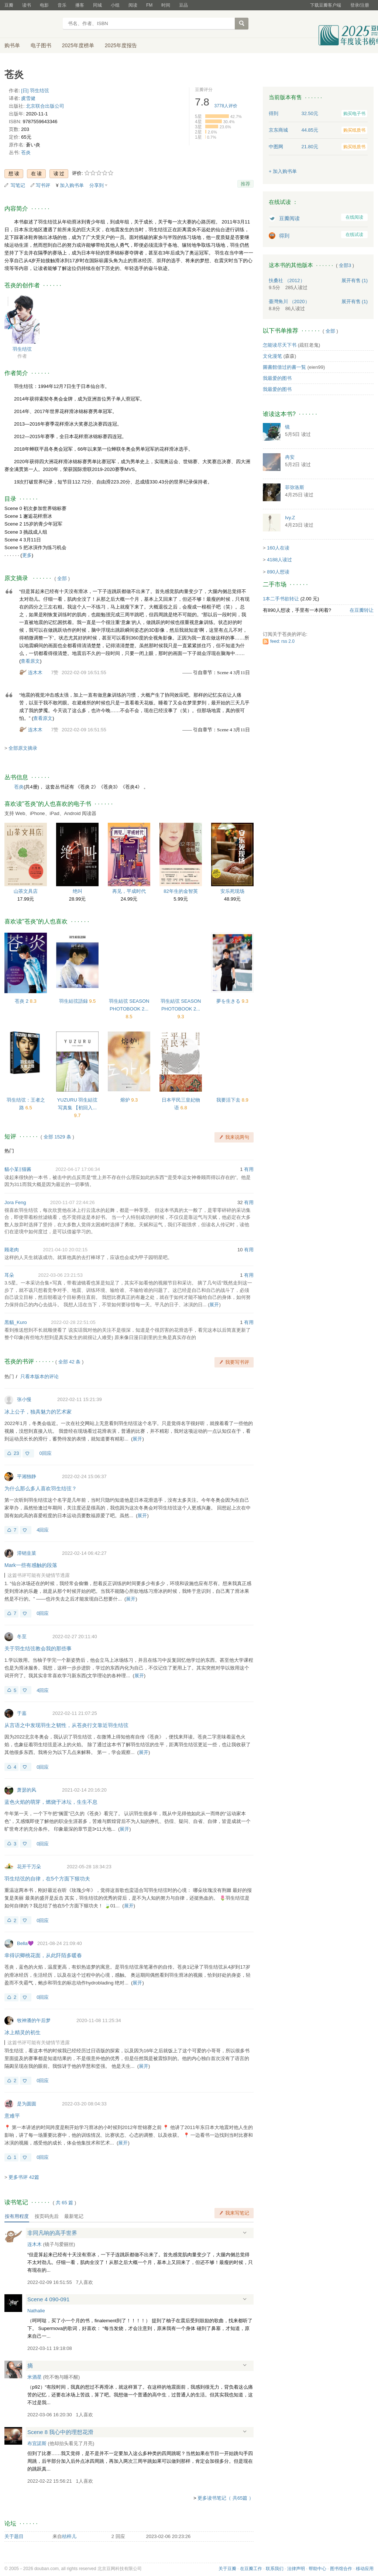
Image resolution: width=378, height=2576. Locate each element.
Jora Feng (15, 1202)
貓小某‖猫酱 (17, 1169)
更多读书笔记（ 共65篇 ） (225, 2498)
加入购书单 (72, 185)
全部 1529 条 (57, 1137)
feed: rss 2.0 (282, 641)
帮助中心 (317, 2568)
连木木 (35, 672)
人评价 (226, 105)
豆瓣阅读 (289, 218)
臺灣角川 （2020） (289, 301)
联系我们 (275, 2568)
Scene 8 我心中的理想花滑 (60, 2432)
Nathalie (36, 2310)
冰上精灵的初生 (22, 2032)
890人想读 (278, 572)
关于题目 (14, 2536)
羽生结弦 (22, 349)
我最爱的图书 (277, 378)
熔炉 (125, 1100)
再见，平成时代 (129, 891)
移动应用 (365, 2568)
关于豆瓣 (227, 2568)
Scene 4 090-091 (48, 2299)
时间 (165, 5)
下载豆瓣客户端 (325, 5)
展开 (214, 1304)
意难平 (12, 2116)
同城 (97, 5)
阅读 (132, 5)
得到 (284, 236)
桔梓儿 (69, 2536)
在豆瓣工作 (251, 2568)
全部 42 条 (69, 1362)
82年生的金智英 (180, 891)
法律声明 (296, 2568)
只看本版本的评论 (39, 1376)
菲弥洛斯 (294, 487)
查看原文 (30, 661)
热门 (9, 1151)
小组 (115, 5)
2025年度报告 (121, 45)
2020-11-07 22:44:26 (72, 1202)
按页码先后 (47, 2216)
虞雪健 (28, 98)
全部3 (345, 265)
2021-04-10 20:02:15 (65, 1249)
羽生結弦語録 (74, 1001)
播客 (79, 5)
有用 (249, 1169)
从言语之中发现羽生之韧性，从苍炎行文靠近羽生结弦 (66, 1725)
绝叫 (77, 891)
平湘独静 (26, 1476)
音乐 (62, 5)
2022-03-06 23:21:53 (60, 1275)
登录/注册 (359, 5)
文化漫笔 (272, 356)
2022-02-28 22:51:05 (73, 1322)
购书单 (12, 45)
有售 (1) (354, 280)
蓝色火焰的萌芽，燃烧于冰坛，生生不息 (50, 1802)
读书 (26, 5)
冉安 (290, 457)
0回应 (45, 1453)
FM (149, 5)
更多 (27, 555)
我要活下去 (229, 1100)
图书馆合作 (341, 2568)
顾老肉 (11, 1249)
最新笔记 (73, 2216)
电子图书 (41, 45)
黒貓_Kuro (15, 1322)
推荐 (245, 184)
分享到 (96, 185)
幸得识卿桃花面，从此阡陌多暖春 (43, 1955)
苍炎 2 (22, 1001)
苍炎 (26, 152)
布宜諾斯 (37, 2443)
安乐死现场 (232, 891)
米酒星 (34, 2377)
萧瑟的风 (26, 1790)
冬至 (22, 1636)
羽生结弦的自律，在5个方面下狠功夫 (47, 1879)
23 (16, 1453)
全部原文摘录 (22, 748)
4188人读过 (279, 559)
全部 (62, 578)
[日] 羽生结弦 (35, 90)
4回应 (43, 1530)
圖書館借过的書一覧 (284, 367)
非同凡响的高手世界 (52, 2233)
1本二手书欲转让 (281, 598)
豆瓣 (8, 5)
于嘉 (22, 1713)
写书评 (43, 185)
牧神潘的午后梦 (34, 2020)
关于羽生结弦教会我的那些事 (38, 1648)
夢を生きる (229, 1001)
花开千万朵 (29, 1866)
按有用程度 (17, 2216)
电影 (44, 5)
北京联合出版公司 (45, 106)
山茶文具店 (26, 891)
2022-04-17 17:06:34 (77, 1169)
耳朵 (9, 1275)
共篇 (64, 2202)
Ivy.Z (290, 517)
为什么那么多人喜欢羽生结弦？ (40, 1488)
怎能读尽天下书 (279, 345)
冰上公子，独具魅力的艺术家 (38, 1412)
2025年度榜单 (78, 45)
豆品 (183, 5)
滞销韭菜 (26, 1553)
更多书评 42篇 (23, 2177)
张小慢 (24, 1399)
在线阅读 (354, 217)
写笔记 (18, 185)
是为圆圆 (26, 2104)
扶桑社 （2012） (287, 280)
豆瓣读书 (31, 24)
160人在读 (278, 548)
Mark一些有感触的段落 (30, 1565)
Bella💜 (25, 1943)
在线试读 (354, 234)
